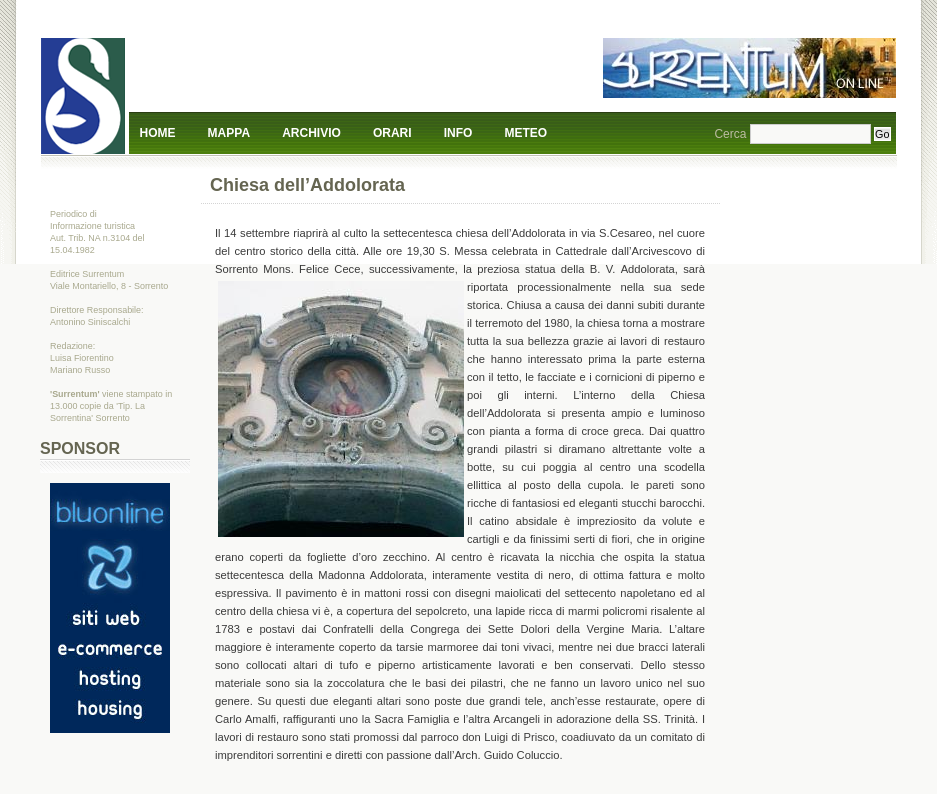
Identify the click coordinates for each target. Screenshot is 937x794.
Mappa (229, 133)
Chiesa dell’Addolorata (307, 185)
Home (158, 133)
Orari (392, 133)
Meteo (526, 133)
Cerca (730, 134)
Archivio (311, 133)
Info (458, 133)
